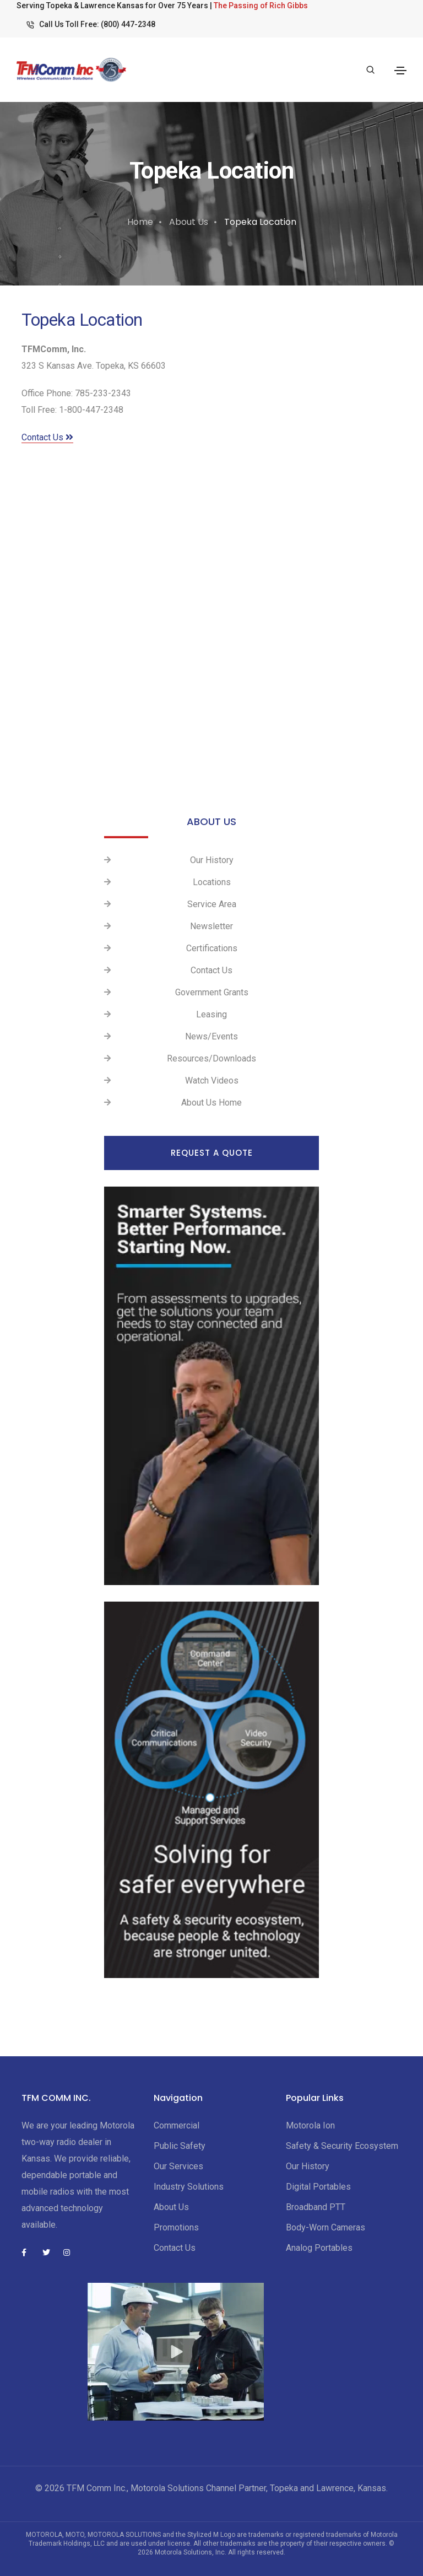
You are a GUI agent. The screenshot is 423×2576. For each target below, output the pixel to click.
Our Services (178, 2166)
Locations (212, 882)
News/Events (211, 1036)
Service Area (211, 904)
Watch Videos (211, 1080)
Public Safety (179, 2146)
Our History (212, 860)
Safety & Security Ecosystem (342, 2146)
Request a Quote (212, 1152)
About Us (188, 221)
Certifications (211, 948)
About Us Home (211, 1102)
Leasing (211, 1014)
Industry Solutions (189, 2186)
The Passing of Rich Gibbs (261, 5)
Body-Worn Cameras (325, 2227)
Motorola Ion (310, 2125)
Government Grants (211, 992)
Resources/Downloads (211, 1058)
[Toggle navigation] (400, 70)
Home (140, 221)
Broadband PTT (315, 2207)
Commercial (176, 2125)
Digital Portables (318, 2186)
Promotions (176, 2227)
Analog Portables (319, 2248)
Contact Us (47, 437)
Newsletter (211, 926)
